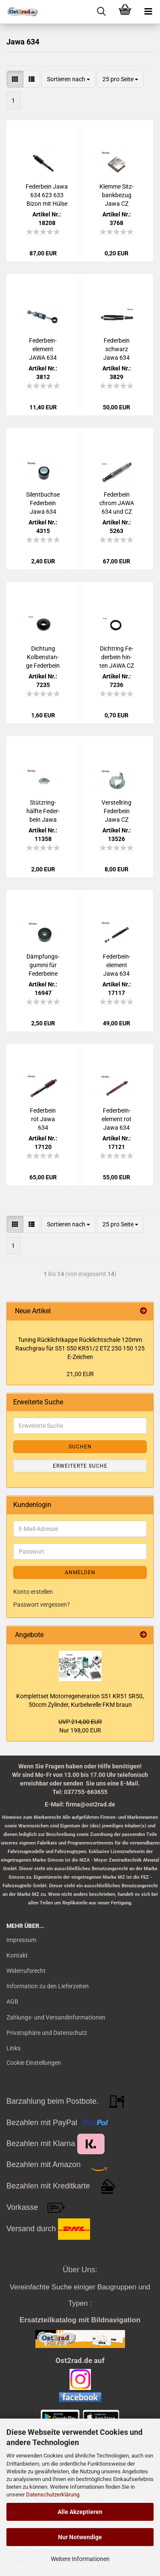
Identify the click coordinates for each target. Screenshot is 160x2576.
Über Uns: (80, 2269)
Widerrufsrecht (26, 1970)
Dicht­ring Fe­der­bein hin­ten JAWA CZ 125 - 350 (116, 657)
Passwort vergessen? (41, 1604)
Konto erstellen (33, 1591)
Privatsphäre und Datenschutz (46, 2032)
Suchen (80, 1447)
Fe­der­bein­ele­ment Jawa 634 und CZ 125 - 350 (116, 965)
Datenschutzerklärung (52, 2494)
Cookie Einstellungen (33, 2062)
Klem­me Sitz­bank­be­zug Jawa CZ (116, 195)
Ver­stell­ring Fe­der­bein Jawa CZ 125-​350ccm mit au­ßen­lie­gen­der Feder (116, 811)
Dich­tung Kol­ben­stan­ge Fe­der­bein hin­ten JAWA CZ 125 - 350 (43, 657)
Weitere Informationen (80, 2558)
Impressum (21, 1939)
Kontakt (17, 1955)
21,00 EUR (80, 1374)
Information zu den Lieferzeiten (47, 1986)
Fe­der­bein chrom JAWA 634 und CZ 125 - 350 (116, 503)
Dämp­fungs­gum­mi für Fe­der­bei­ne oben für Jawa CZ (42, 965)
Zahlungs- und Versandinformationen (55, 2017)
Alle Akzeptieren (80, 2511)
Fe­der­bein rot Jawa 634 (43, 1119)
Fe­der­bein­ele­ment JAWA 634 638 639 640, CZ (43, 349)
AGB (12, 2001)
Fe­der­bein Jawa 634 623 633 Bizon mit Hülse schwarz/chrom (47, 195)
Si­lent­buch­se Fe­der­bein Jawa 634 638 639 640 (43, 503)
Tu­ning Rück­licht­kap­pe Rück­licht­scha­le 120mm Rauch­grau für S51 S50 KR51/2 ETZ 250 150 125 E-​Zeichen (80, 1348)
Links (13, 2048)
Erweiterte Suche (80, 1466)
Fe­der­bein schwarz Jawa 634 (116, 349)
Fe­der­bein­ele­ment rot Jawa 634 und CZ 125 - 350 (116, 1119)
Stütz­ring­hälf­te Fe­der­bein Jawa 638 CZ (43, 811)
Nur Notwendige (80, 2537)
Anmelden (80, 1572)
